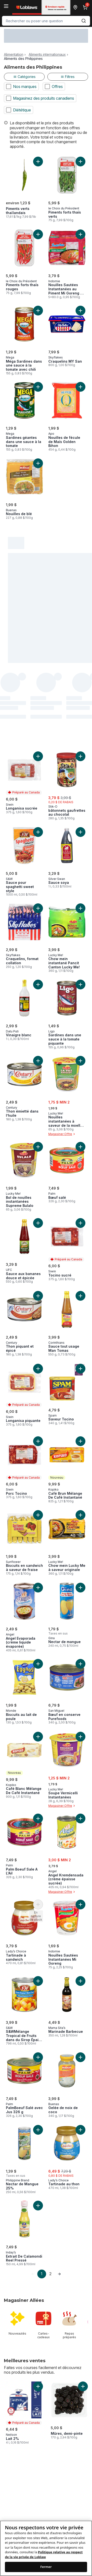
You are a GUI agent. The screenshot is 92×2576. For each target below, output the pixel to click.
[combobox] (46, 21)
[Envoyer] (83, 20)
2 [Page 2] (50, 2273)
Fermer (46, 2568)
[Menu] (6, 6)
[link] (32, 2274)
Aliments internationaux (47, 54)
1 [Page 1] (41, 2273)
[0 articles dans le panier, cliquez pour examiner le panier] (86, 7)
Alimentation (13, 54)
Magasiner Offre (62, 1134)
